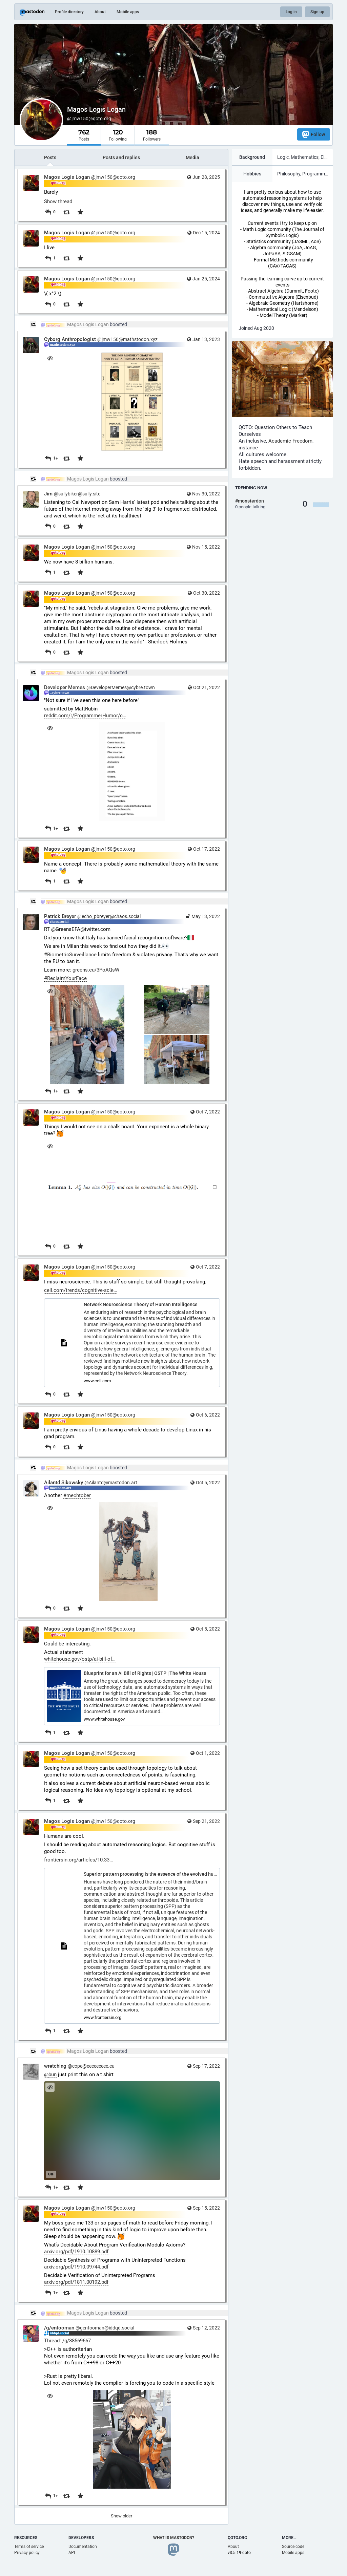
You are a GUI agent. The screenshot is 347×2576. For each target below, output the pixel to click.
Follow (313, 134)
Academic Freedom (290, 441)
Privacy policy (27, 2552)
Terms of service (29, 2546)
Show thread (58, 201)
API (71, 2552)
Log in (291, 11)
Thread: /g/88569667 (67, 2341)
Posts (50, 157)
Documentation (82, 2546)
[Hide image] (50, 358)
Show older (121, 2515)
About (100, 11)
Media (192, 157)
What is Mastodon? (173, 2537)
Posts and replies (121, 157)
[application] (132, 2130)
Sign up (317, 11)
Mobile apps (128, 11)
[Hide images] (50, 991)
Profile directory (69, 11)
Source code (293, 2546)
